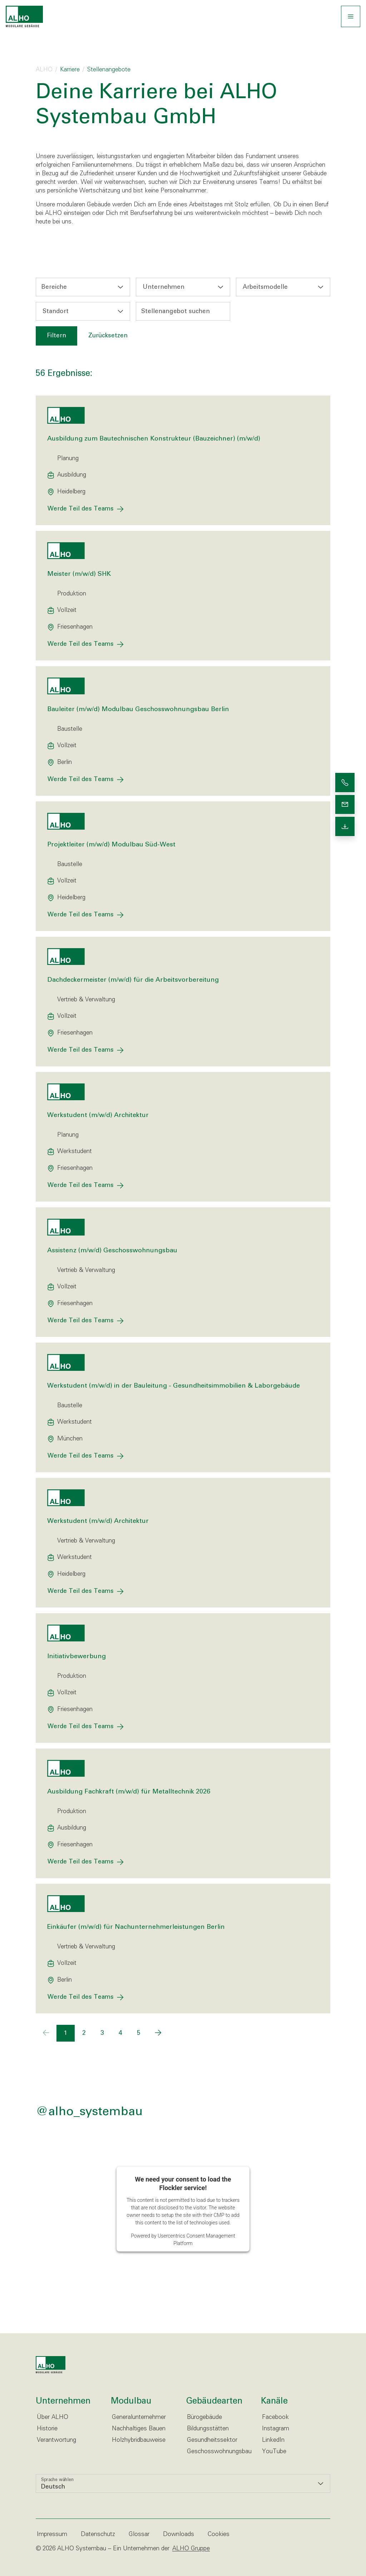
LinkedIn (273, 2440)
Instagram (275, 2429)
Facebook (275, 2417)
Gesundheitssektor (212, 2440)
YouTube (274, 2452)
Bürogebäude (204, 2417)
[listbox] (183, 2483)
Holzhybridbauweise (138, 2440)
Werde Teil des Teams (81, 509)
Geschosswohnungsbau (219, 2452)
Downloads (178, 2534)
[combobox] (83, 287)
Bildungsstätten (208, 2429)
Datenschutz (98, 2534)
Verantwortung (56, 2440)
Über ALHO (52, 2417)
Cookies (218, 2534)
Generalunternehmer (139, 2417)
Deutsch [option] (53, 2487)
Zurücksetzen (108, 336)
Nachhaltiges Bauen (138, 2429)
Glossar (139, 2534)
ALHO (44, 70)
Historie (47, 2429)
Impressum (52, 2534)
